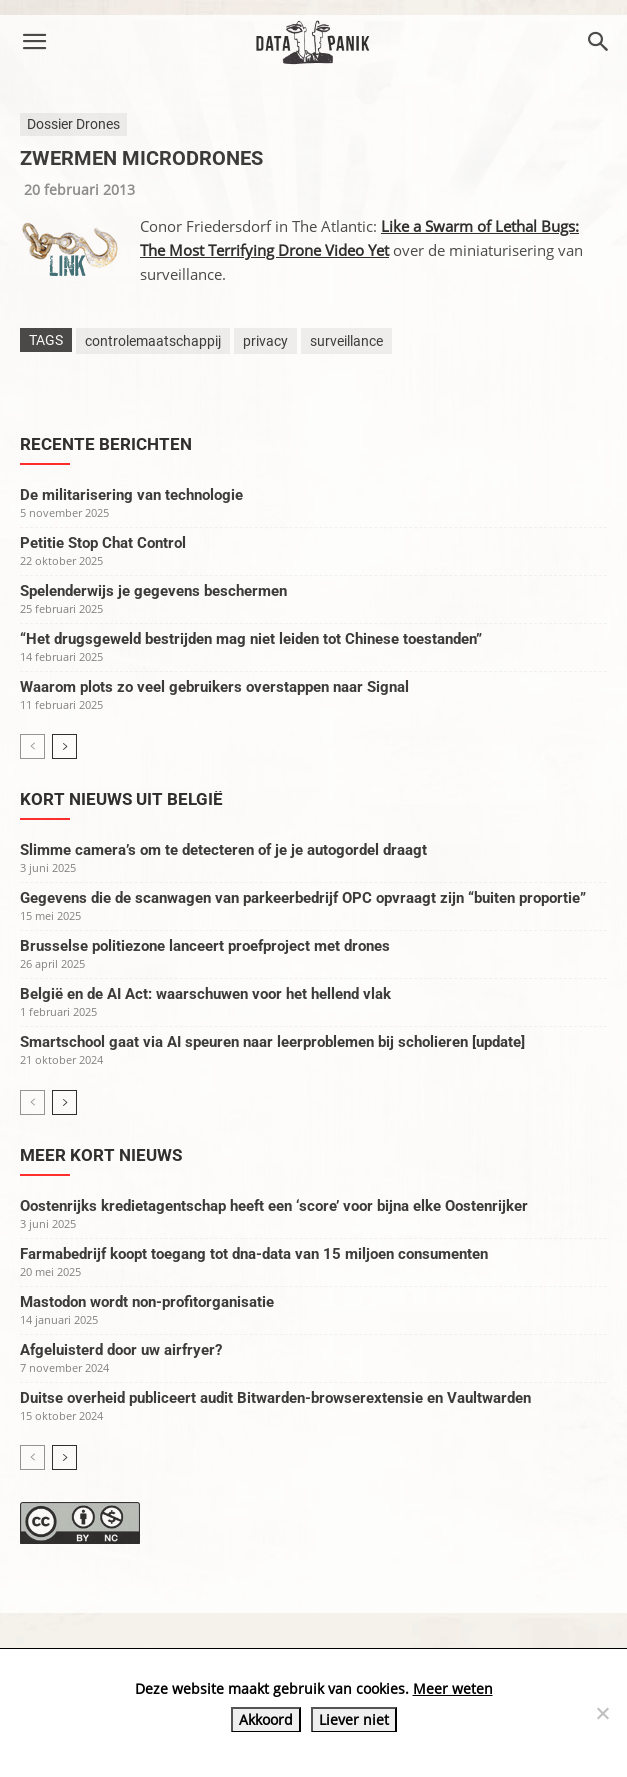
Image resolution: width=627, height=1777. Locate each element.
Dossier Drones (73, 124)
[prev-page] (32, 746)
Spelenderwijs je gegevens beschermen (153, 591)
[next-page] (64, 746)
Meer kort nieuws (101, 1155)
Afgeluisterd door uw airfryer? (121, 1350)
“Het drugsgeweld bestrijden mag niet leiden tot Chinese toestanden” (251, 639)
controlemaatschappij (153, 341)
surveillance (346, 341)
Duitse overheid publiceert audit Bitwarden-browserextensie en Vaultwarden (275, 1398)
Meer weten (453, 1688)
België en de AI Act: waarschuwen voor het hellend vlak (205, 994)
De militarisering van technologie (131, 495)
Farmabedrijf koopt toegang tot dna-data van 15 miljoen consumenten (254, 1254)
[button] (34, 42)
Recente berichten (106, 444)
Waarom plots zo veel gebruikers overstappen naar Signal (214, 687)
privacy (265, 341)
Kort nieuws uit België (121, 799)
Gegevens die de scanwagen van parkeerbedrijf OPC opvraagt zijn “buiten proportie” (303, 898)
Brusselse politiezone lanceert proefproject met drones (205, 946)
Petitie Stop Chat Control (103, 543)
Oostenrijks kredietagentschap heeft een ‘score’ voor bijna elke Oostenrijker (274, 1206)
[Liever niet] (602, 1713)
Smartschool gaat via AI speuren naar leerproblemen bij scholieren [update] (272, 1042)
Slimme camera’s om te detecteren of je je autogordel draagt (223, 850)
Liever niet (354, 1719)
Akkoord (266, 1719)
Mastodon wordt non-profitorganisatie (147, 1302)
